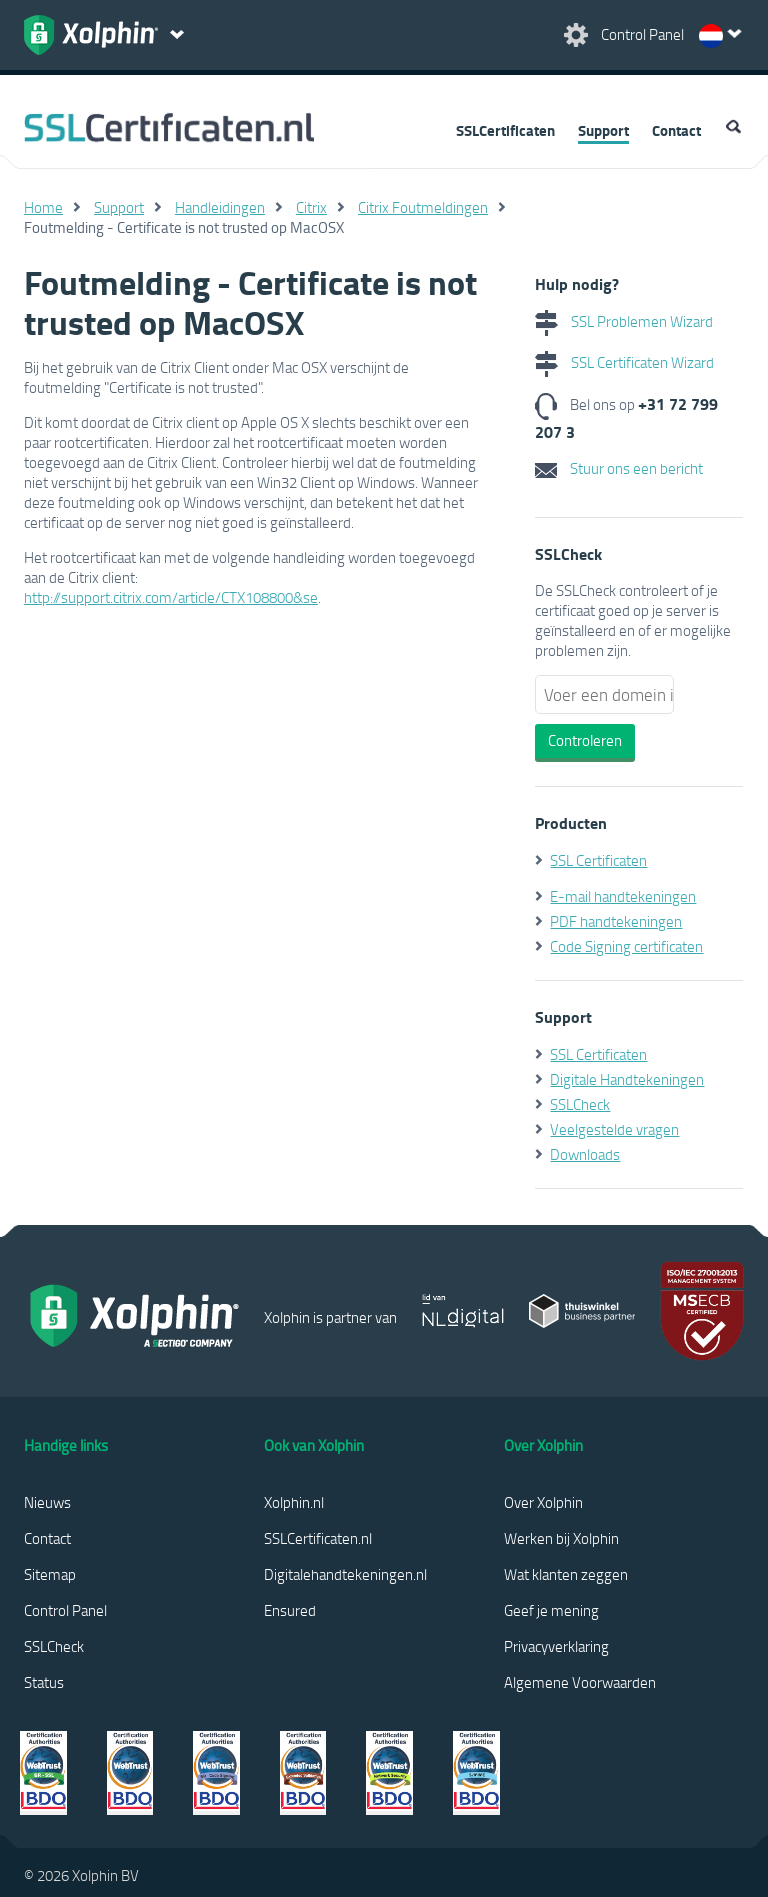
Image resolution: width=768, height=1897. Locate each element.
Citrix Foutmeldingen (423, 207)
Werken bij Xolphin (561, 1538)
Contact (676, 130)
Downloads (585, 1154)
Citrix (311, 207)
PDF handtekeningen (616, 921)
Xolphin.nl (294, 1502)
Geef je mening (551, 1610)
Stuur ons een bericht (619, 468)
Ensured (290, 1610)
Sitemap (50, 1574)
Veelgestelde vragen (614, 1129)
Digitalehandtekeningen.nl (345, 1574)
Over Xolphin (543, 1502)
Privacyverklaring (556, 1646)
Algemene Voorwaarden (580, 1682)
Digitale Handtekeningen (627, 1079)
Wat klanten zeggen (566, 1574)
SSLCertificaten (505, 130)
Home (43, 207)
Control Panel (65, 1610)
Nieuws (47, 1502)
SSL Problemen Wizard (624, 321)
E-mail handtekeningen (623, 896)
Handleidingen (220, 207)
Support (603, 130)
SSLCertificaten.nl (318, 1538)
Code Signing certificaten (626, 946)
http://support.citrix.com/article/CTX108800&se (171, 597)
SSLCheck (580, 1104)
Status (44, 1682)
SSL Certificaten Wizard (624, 362)
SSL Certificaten (598, 860)
